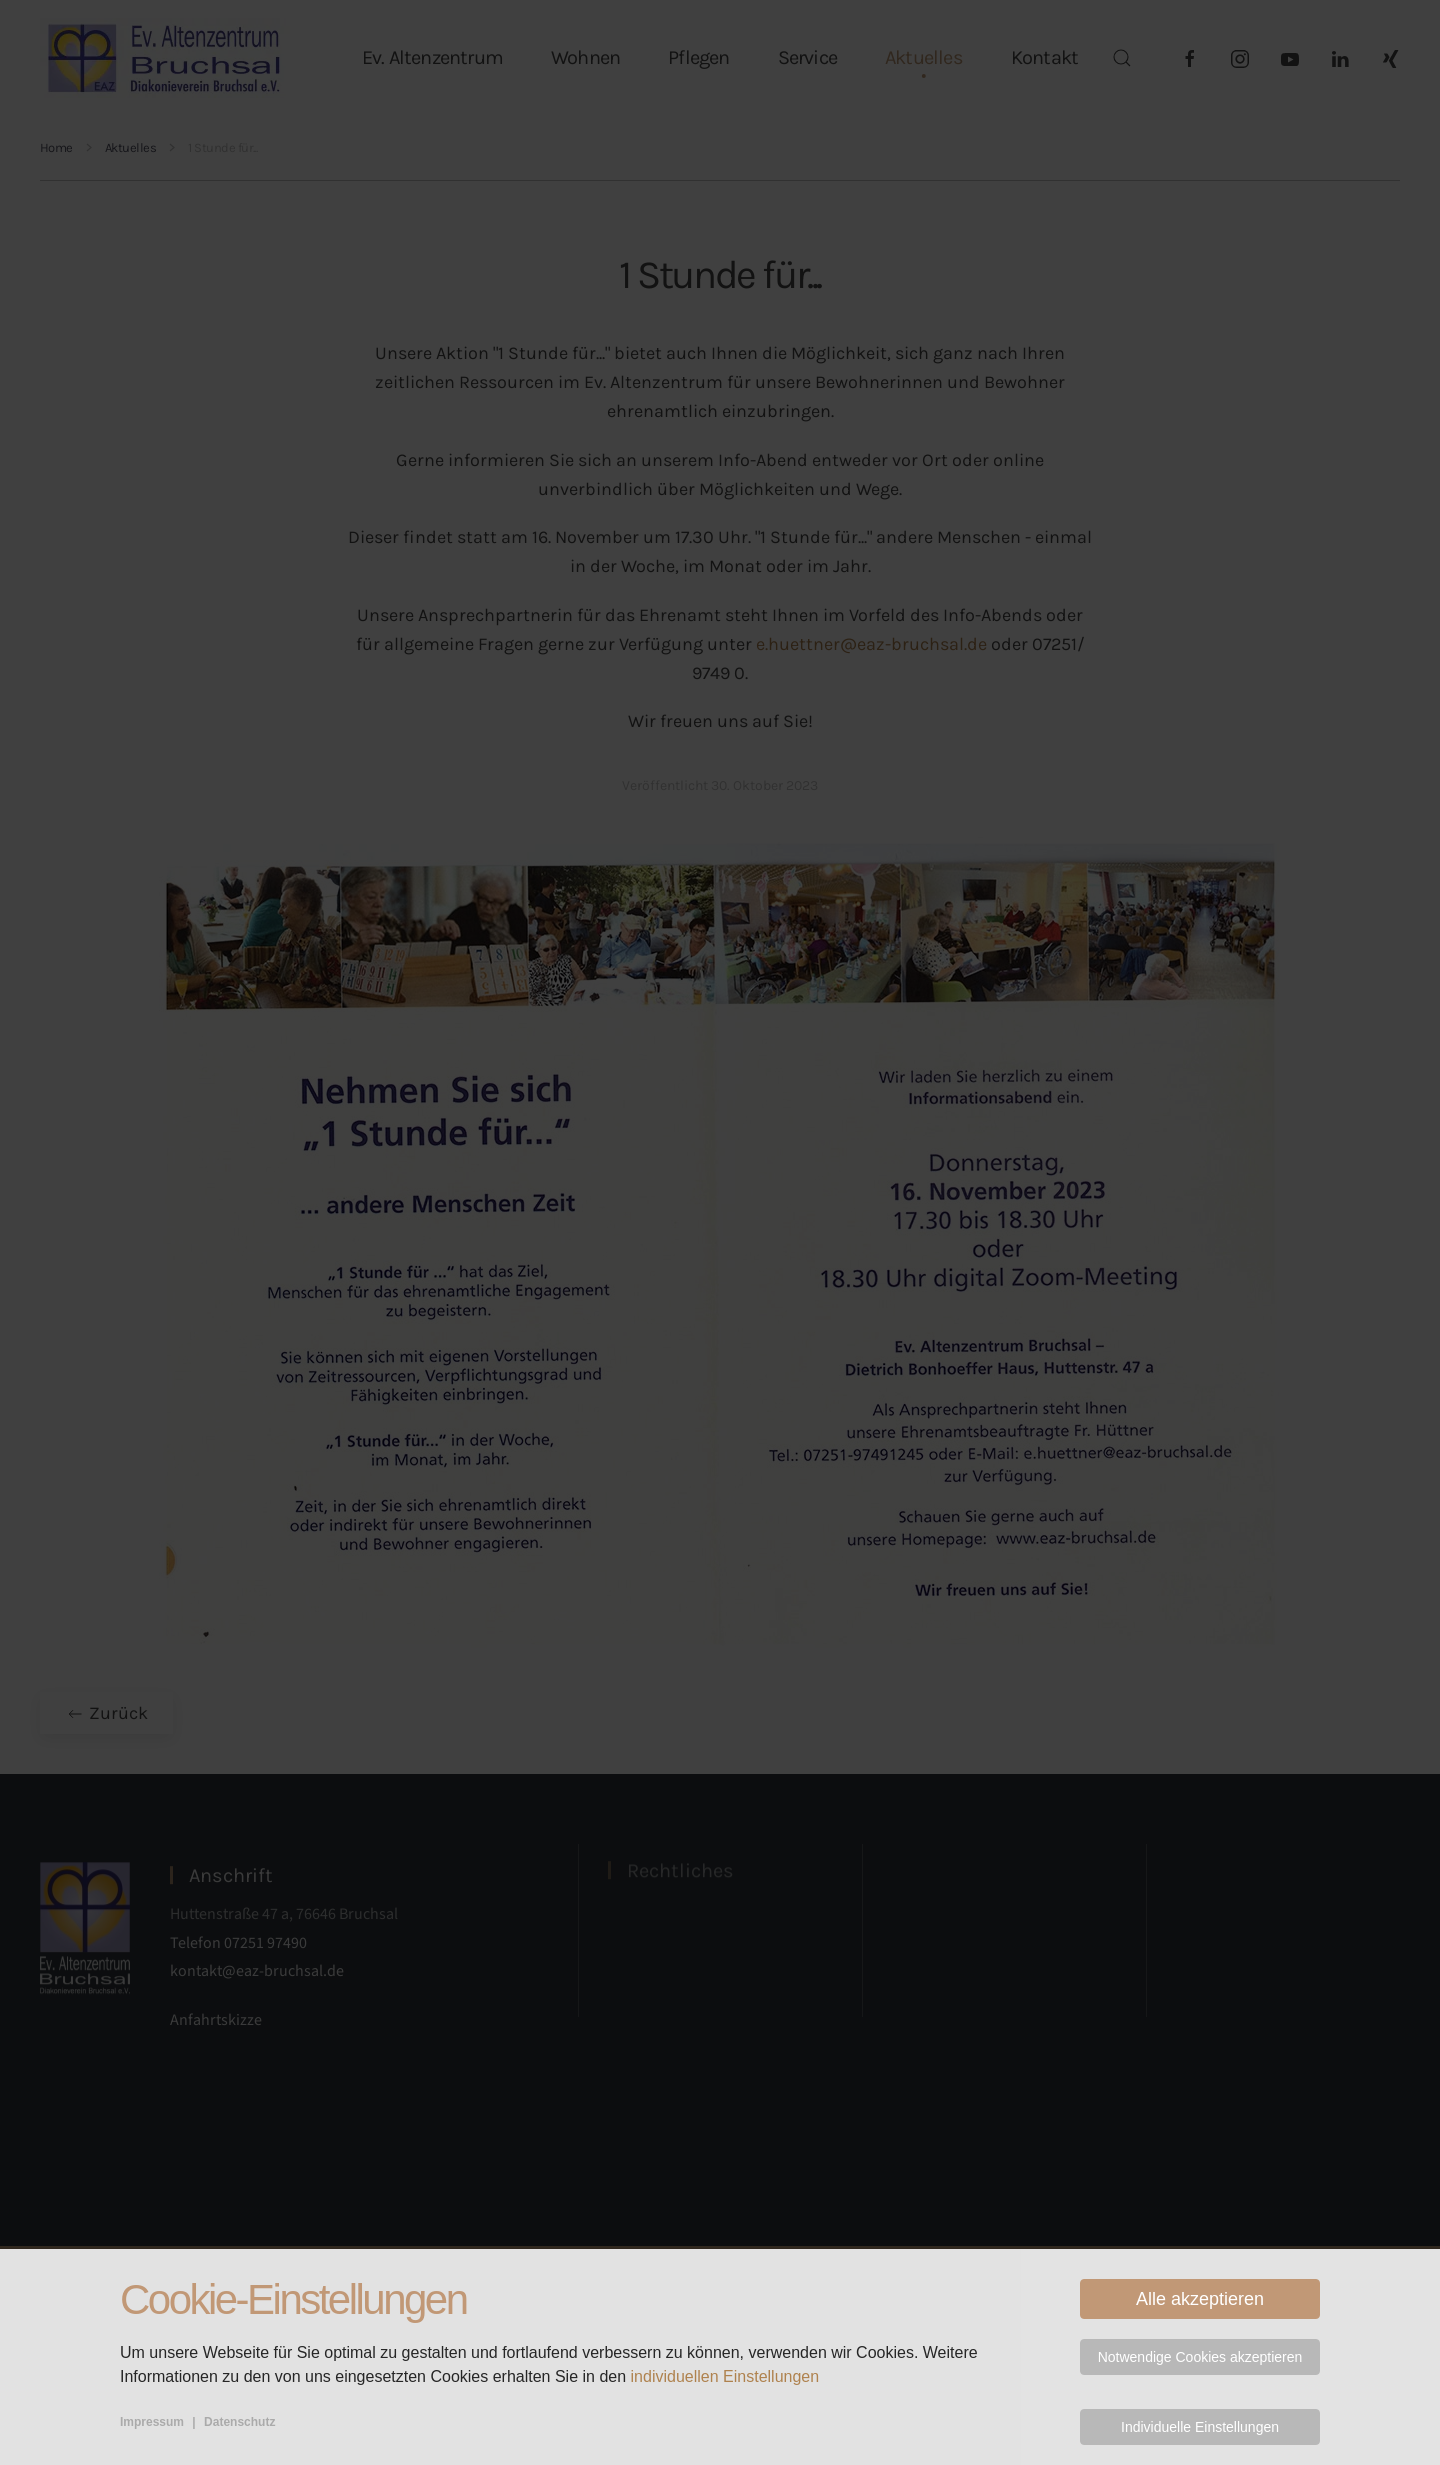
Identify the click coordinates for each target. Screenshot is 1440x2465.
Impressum (152, 2422)
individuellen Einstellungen (725, 2376)
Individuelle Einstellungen (1200, 2427)
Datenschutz (239, 2422)
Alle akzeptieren (1200, 2299)
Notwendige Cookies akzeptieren (1200, 2357)
